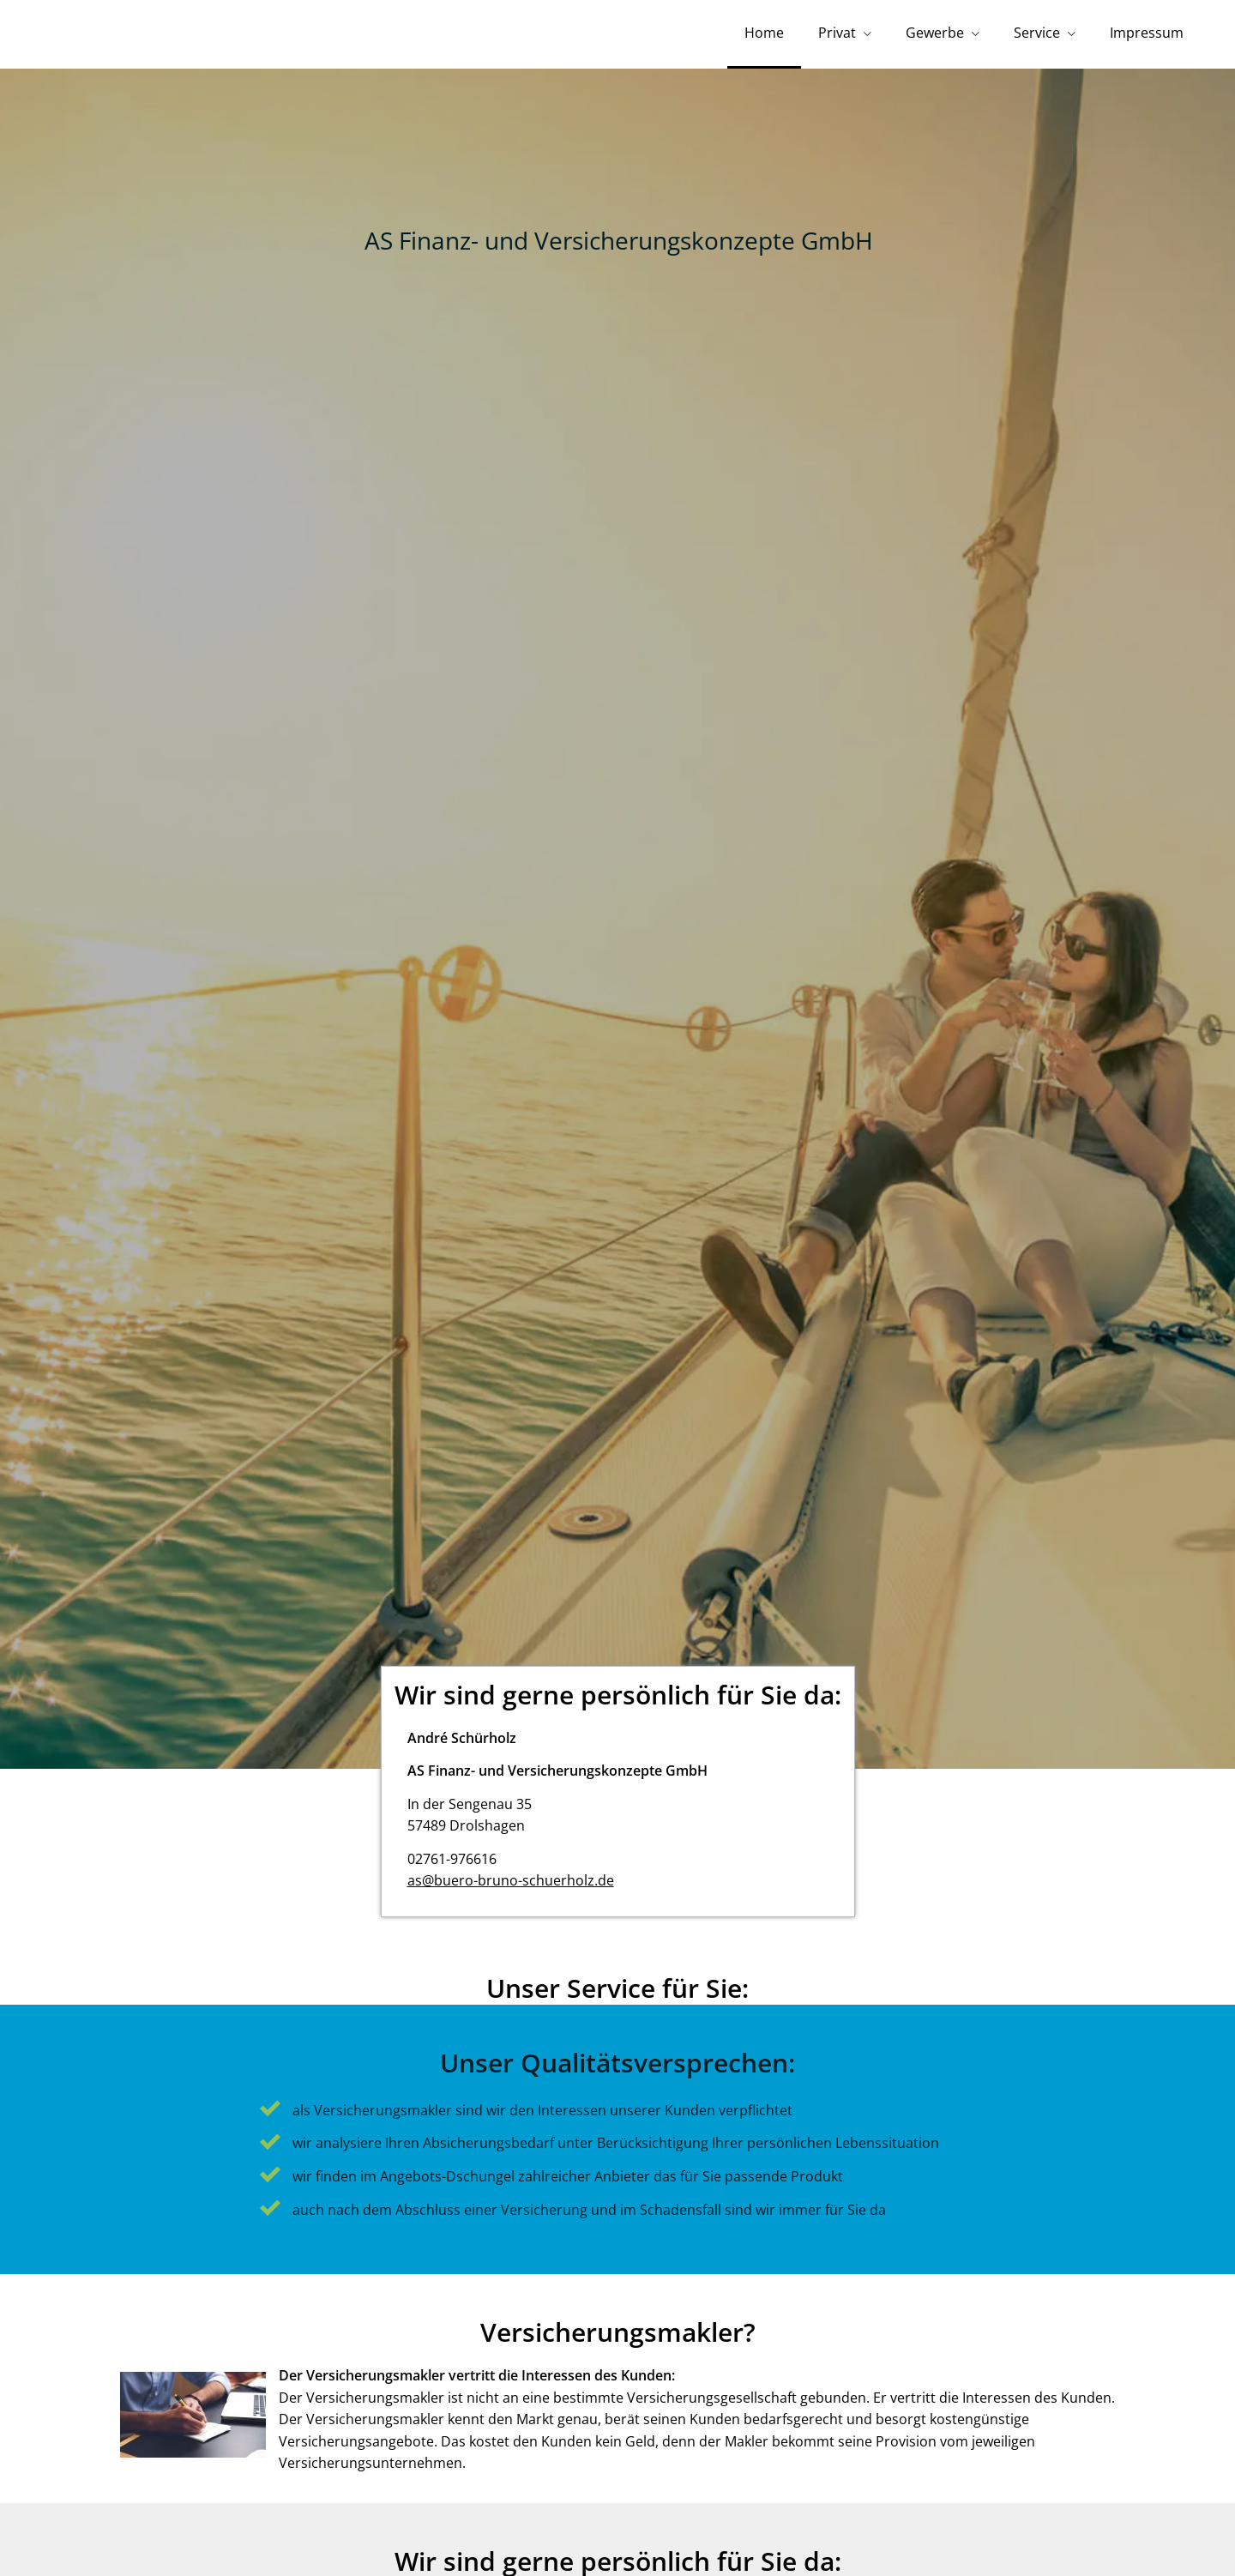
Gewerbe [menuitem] (935, 32)
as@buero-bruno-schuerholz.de (510, 1880)
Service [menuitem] (1037, 32)
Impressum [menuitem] (1147, 32)
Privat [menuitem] (837, 32)
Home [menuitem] (764, 32)
